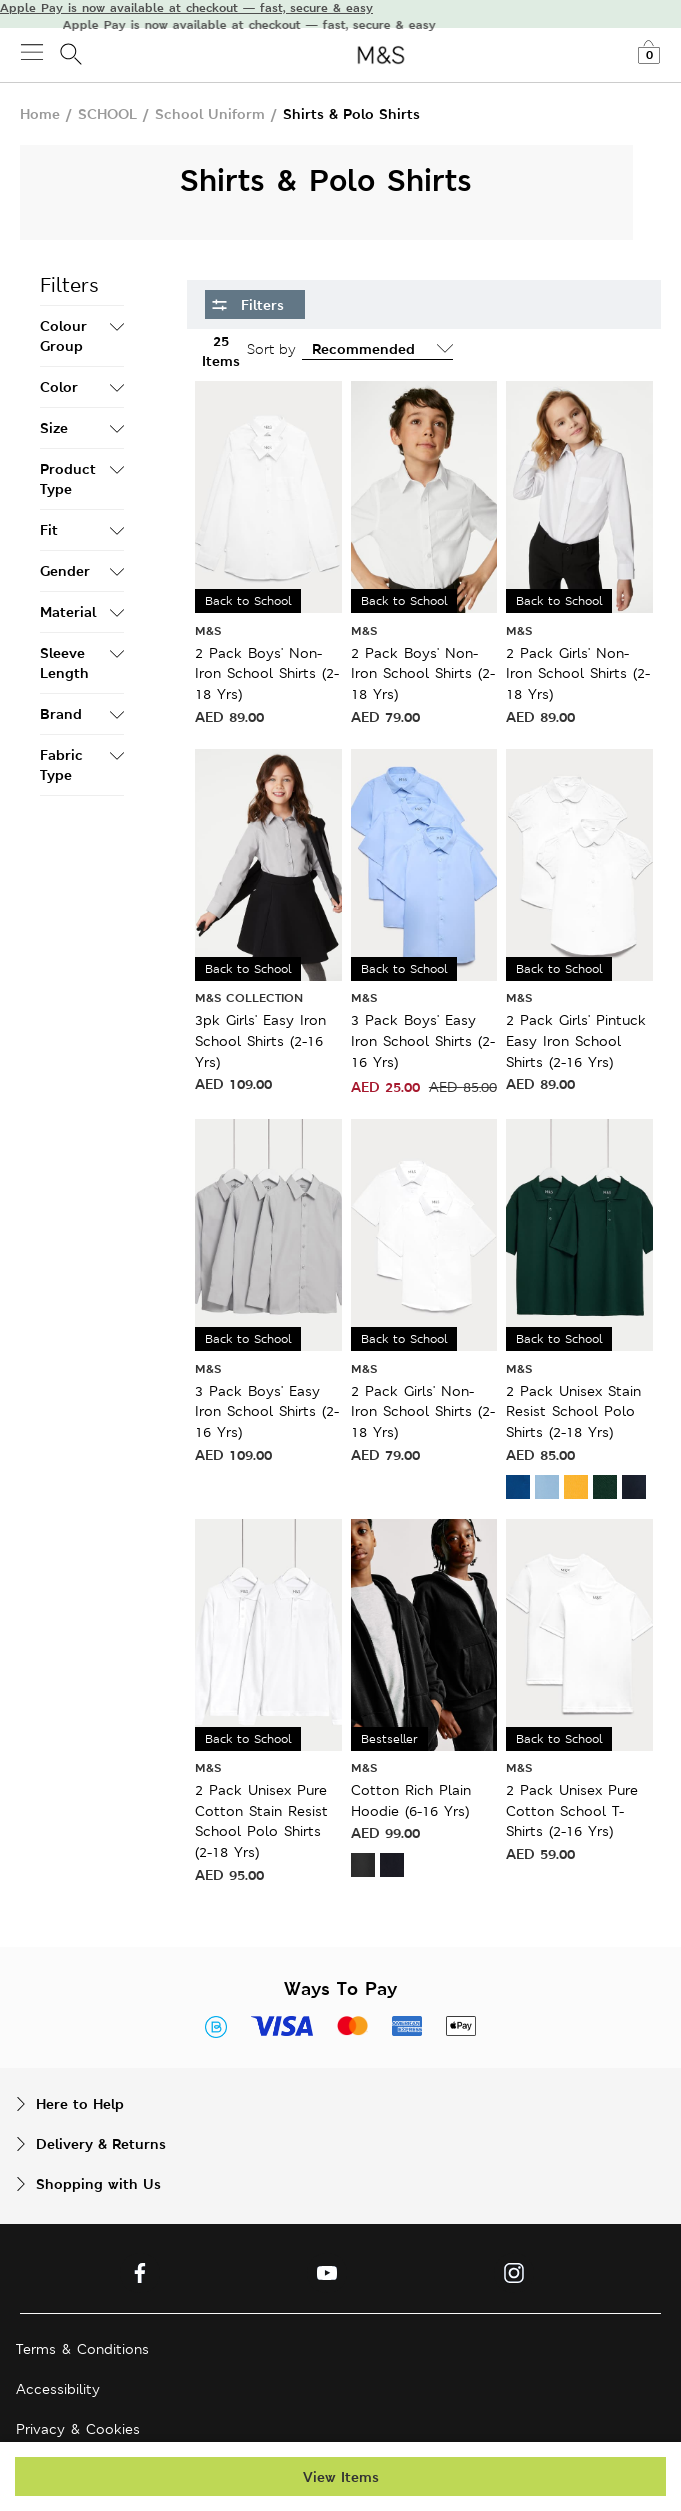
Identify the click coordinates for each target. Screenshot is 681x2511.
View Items (341, 2476)
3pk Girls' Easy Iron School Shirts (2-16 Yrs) (260, 1040)
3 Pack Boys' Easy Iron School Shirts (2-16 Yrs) (423, 1040)
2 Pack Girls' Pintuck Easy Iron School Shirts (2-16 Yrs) (576, 1040)
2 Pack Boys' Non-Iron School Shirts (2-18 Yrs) (267, 673)
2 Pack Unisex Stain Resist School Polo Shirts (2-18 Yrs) (573, 1411)
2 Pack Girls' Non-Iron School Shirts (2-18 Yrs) (578, 673)
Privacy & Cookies (78, 2429)
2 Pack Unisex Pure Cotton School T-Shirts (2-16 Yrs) (572, 1810)
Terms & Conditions (82, 2349)
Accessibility (58, 2389)
